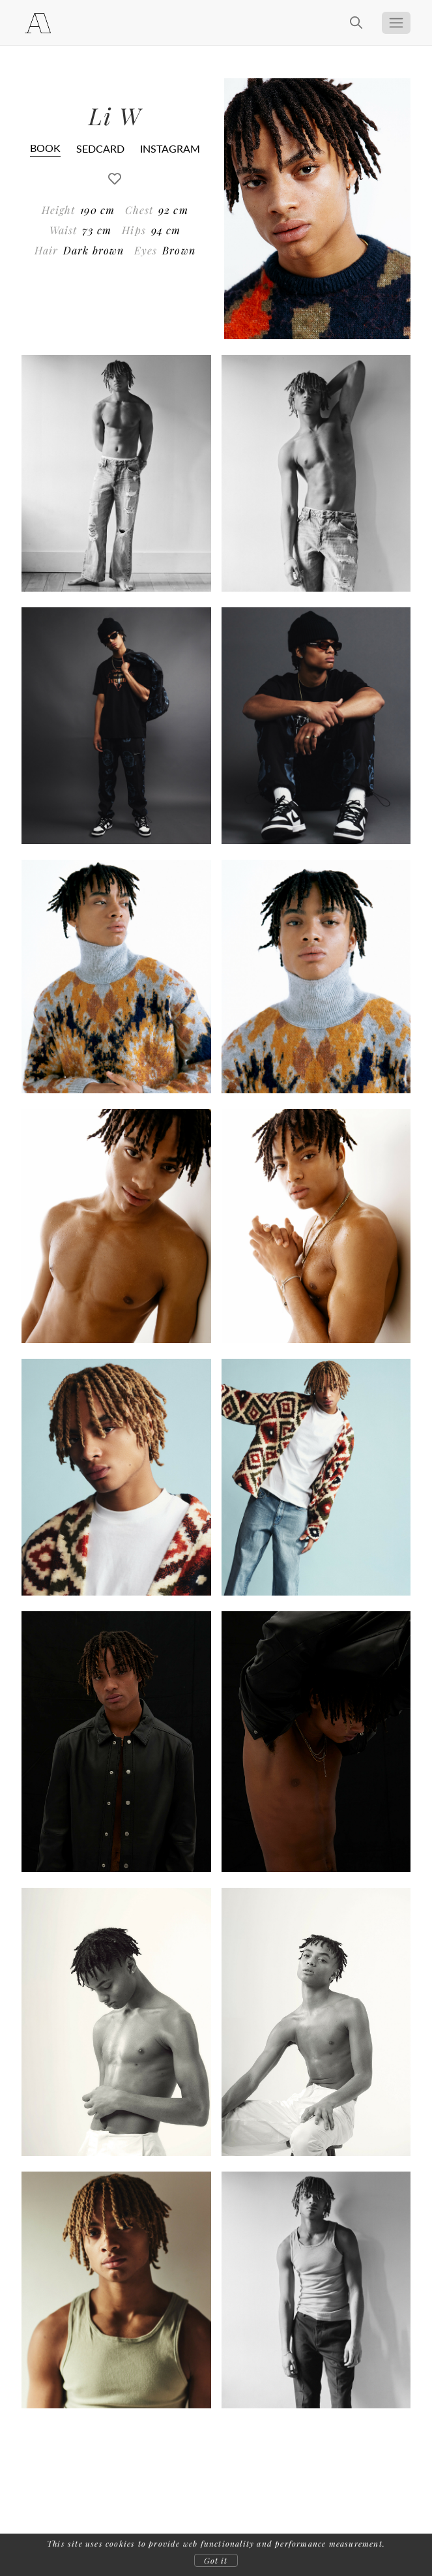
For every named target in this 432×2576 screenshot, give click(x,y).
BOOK (45, 148)
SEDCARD (100, 148)
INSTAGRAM (170, 148)
